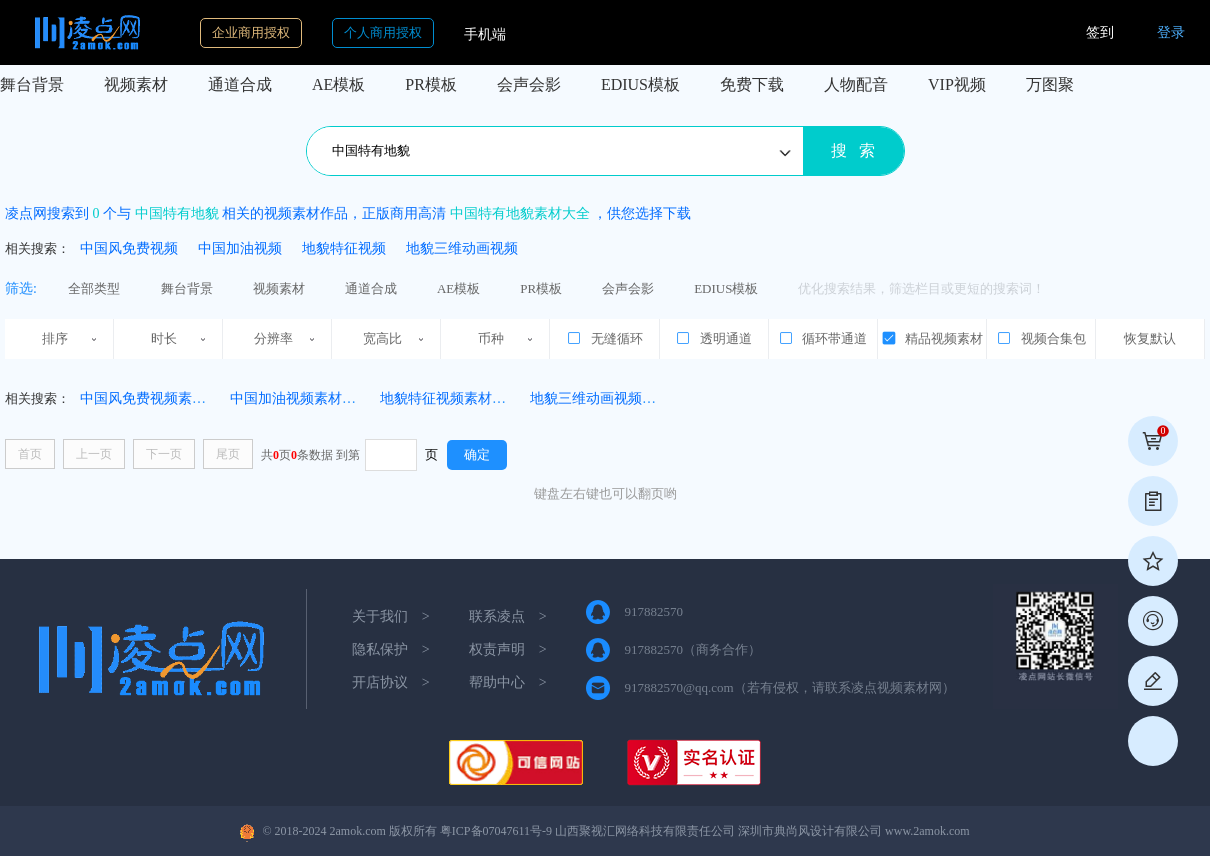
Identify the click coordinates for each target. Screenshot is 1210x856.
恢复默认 (1150, 338)
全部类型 (94, 288)
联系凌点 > (508, 616)
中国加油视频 (240, 248)
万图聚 (1050, 84)
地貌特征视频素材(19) (447, 398)
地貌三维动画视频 (462, 248)
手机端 (485, 34)
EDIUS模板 (640, 84)
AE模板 (338, 84)
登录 (1171, 32)
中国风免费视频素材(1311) (161, 398)
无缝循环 (604, 338)
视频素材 (136, 84)
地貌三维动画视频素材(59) (611, 398)
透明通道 (713, 338)
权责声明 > (508, 649)
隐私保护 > (391, 649)
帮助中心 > (508, 682)
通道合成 (240, 84)
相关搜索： (37, 248)
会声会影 (529, 84)
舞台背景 (32, 84)
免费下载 (752, 84)
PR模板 (431, 84)
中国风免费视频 (129, 248)
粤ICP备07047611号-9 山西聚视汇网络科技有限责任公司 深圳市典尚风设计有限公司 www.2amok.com (705, 831)
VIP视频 (957, 84)
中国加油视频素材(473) (301, 398)
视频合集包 (1040, 338)
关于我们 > (391, 616)
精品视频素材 (932, 338)
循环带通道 (822, 338)
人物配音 (856, 84)
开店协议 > (391, 682)
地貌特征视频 (344, 248)
